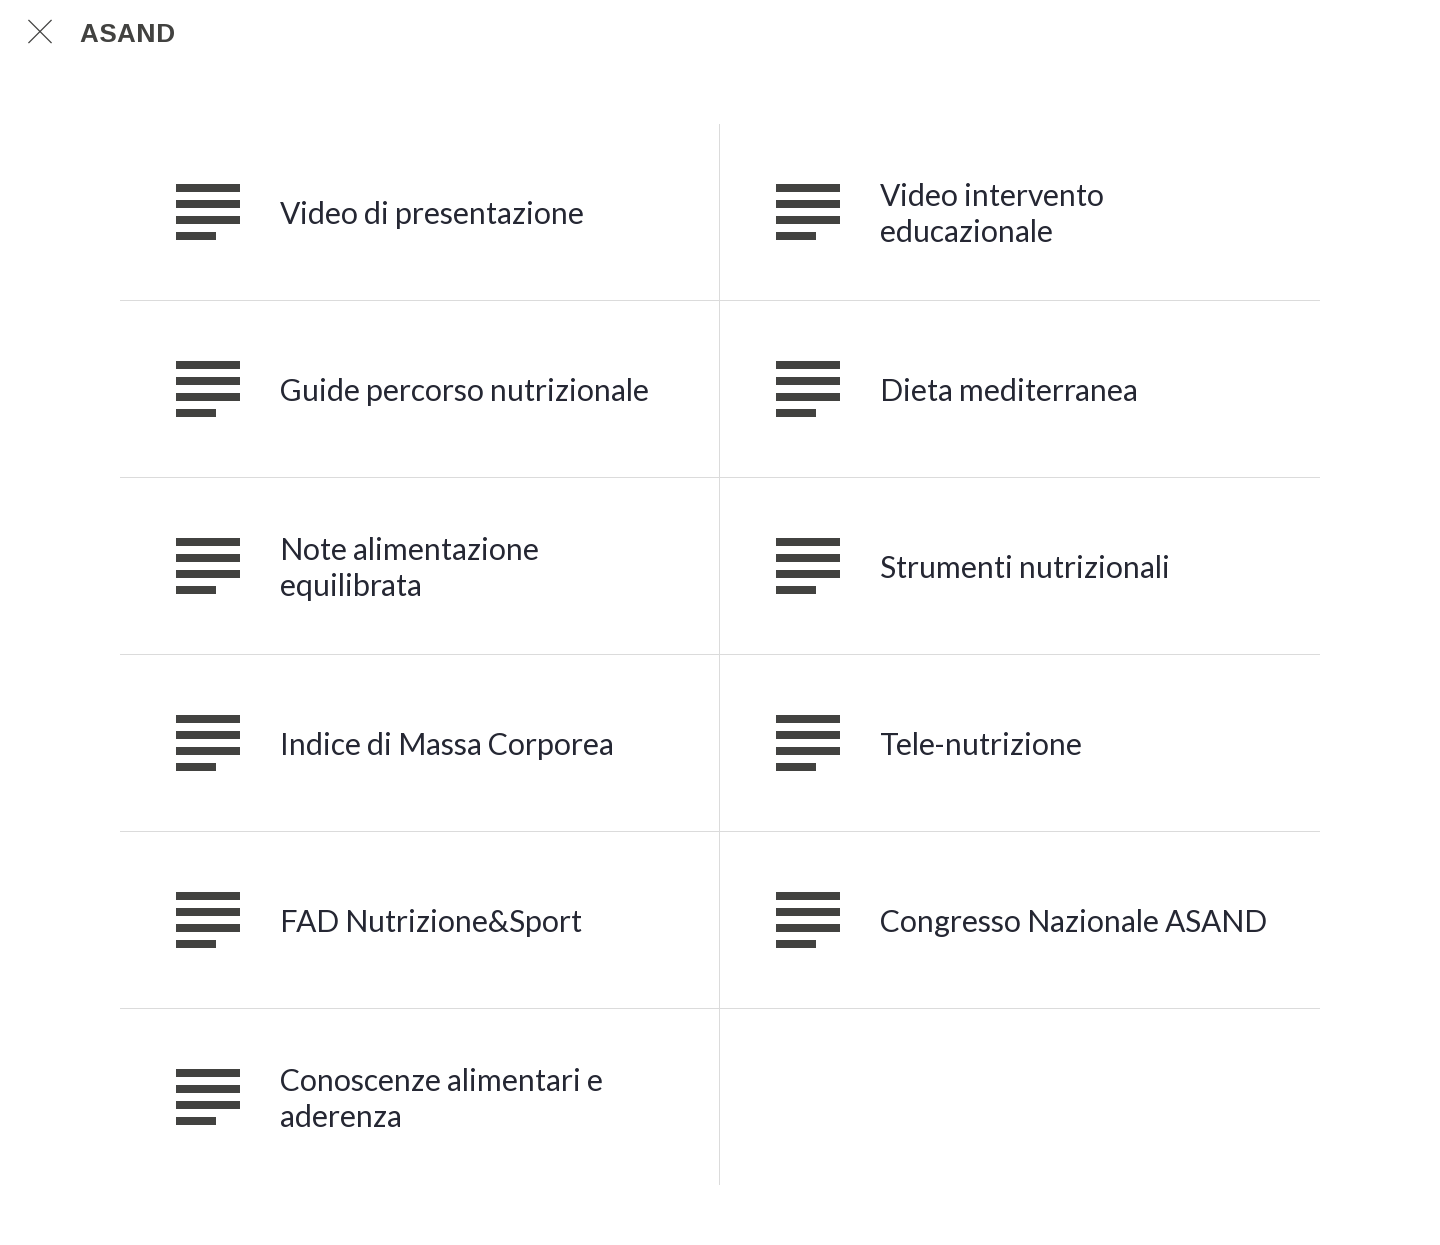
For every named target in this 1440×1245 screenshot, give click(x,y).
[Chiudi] (40, 32)
